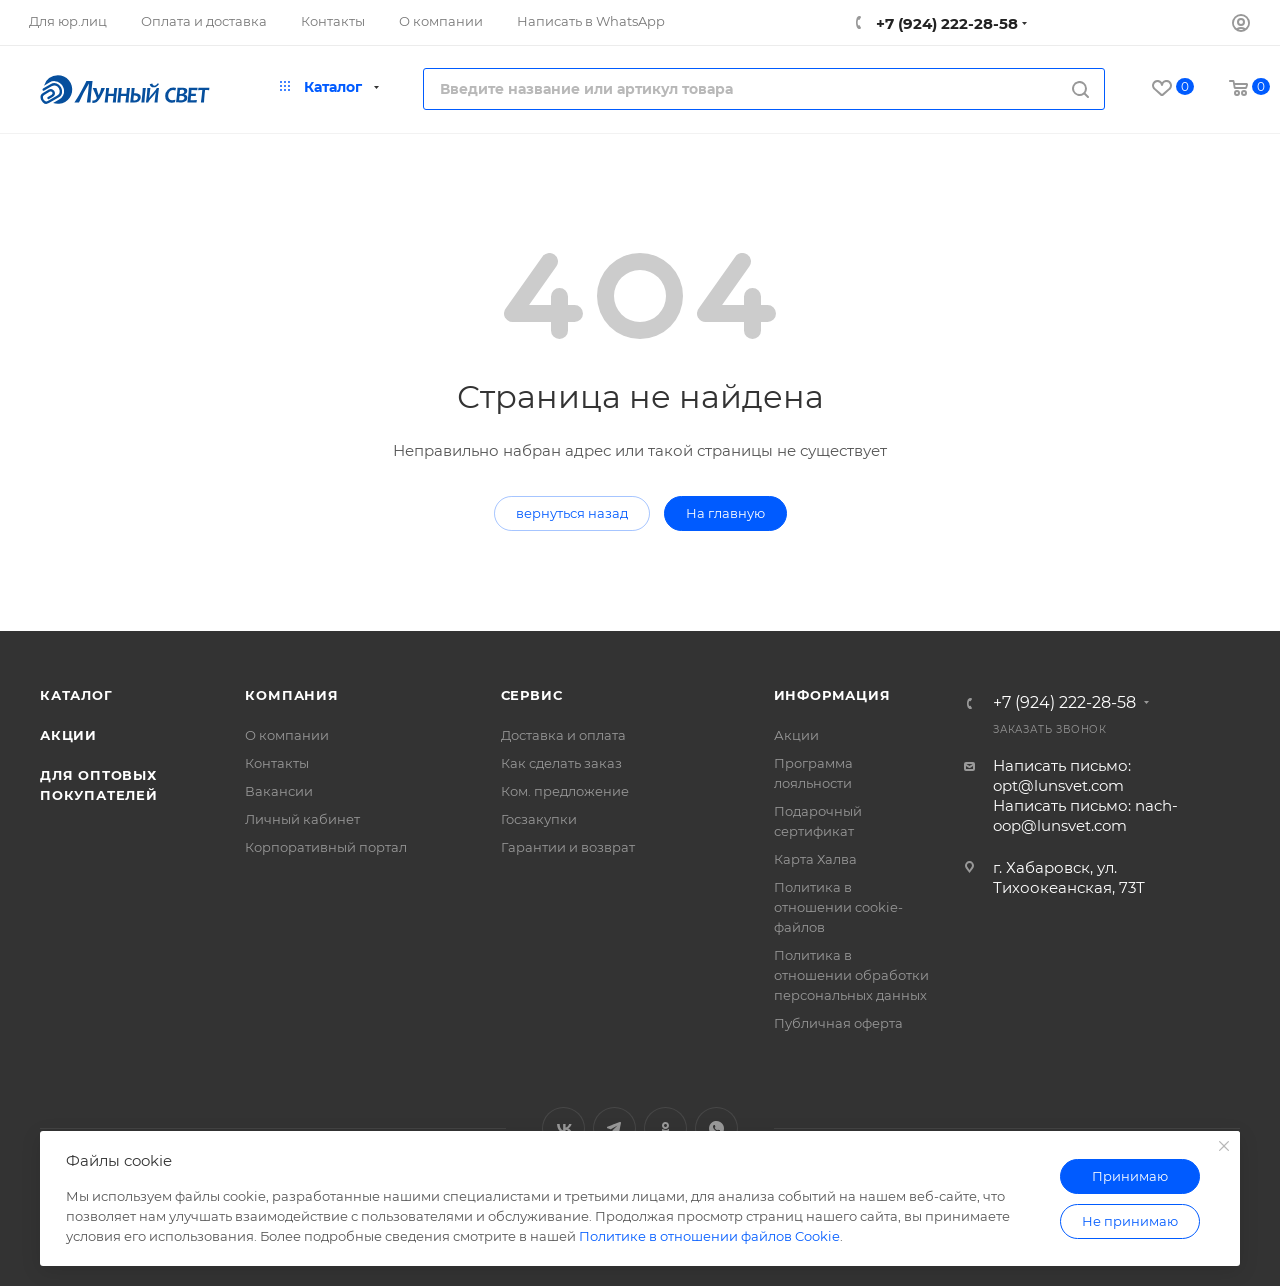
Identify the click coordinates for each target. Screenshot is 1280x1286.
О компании (287, 735)
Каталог (76, 695)
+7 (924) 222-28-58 (945, 23)
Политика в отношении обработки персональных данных (851, 975)
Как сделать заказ (561, 763)
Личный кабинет (302, 819)
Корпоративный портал (326, 847)
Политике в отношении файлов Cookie (709, 1236)
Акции (68, 735)
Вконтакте (563, 1128)
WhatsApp (716, 1128)
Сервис (532, 695)
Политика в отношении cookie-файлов (838, 907)
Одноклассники (665, 1128)
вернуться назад (572, 513)
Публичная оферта (838, 1023)
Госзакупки (539, 819)
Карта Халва (815, 859)
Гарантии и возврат (568, 847)
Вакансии (279, 791)
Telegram (614, 1128)
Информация (832, 695)
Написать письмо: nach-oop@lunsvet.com (1085, 815)
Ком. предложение (565, 791)
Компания (291, 695)
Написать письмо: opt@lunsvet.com (1062, 775)
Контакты (277, 763)
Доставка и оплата (563, 735)
